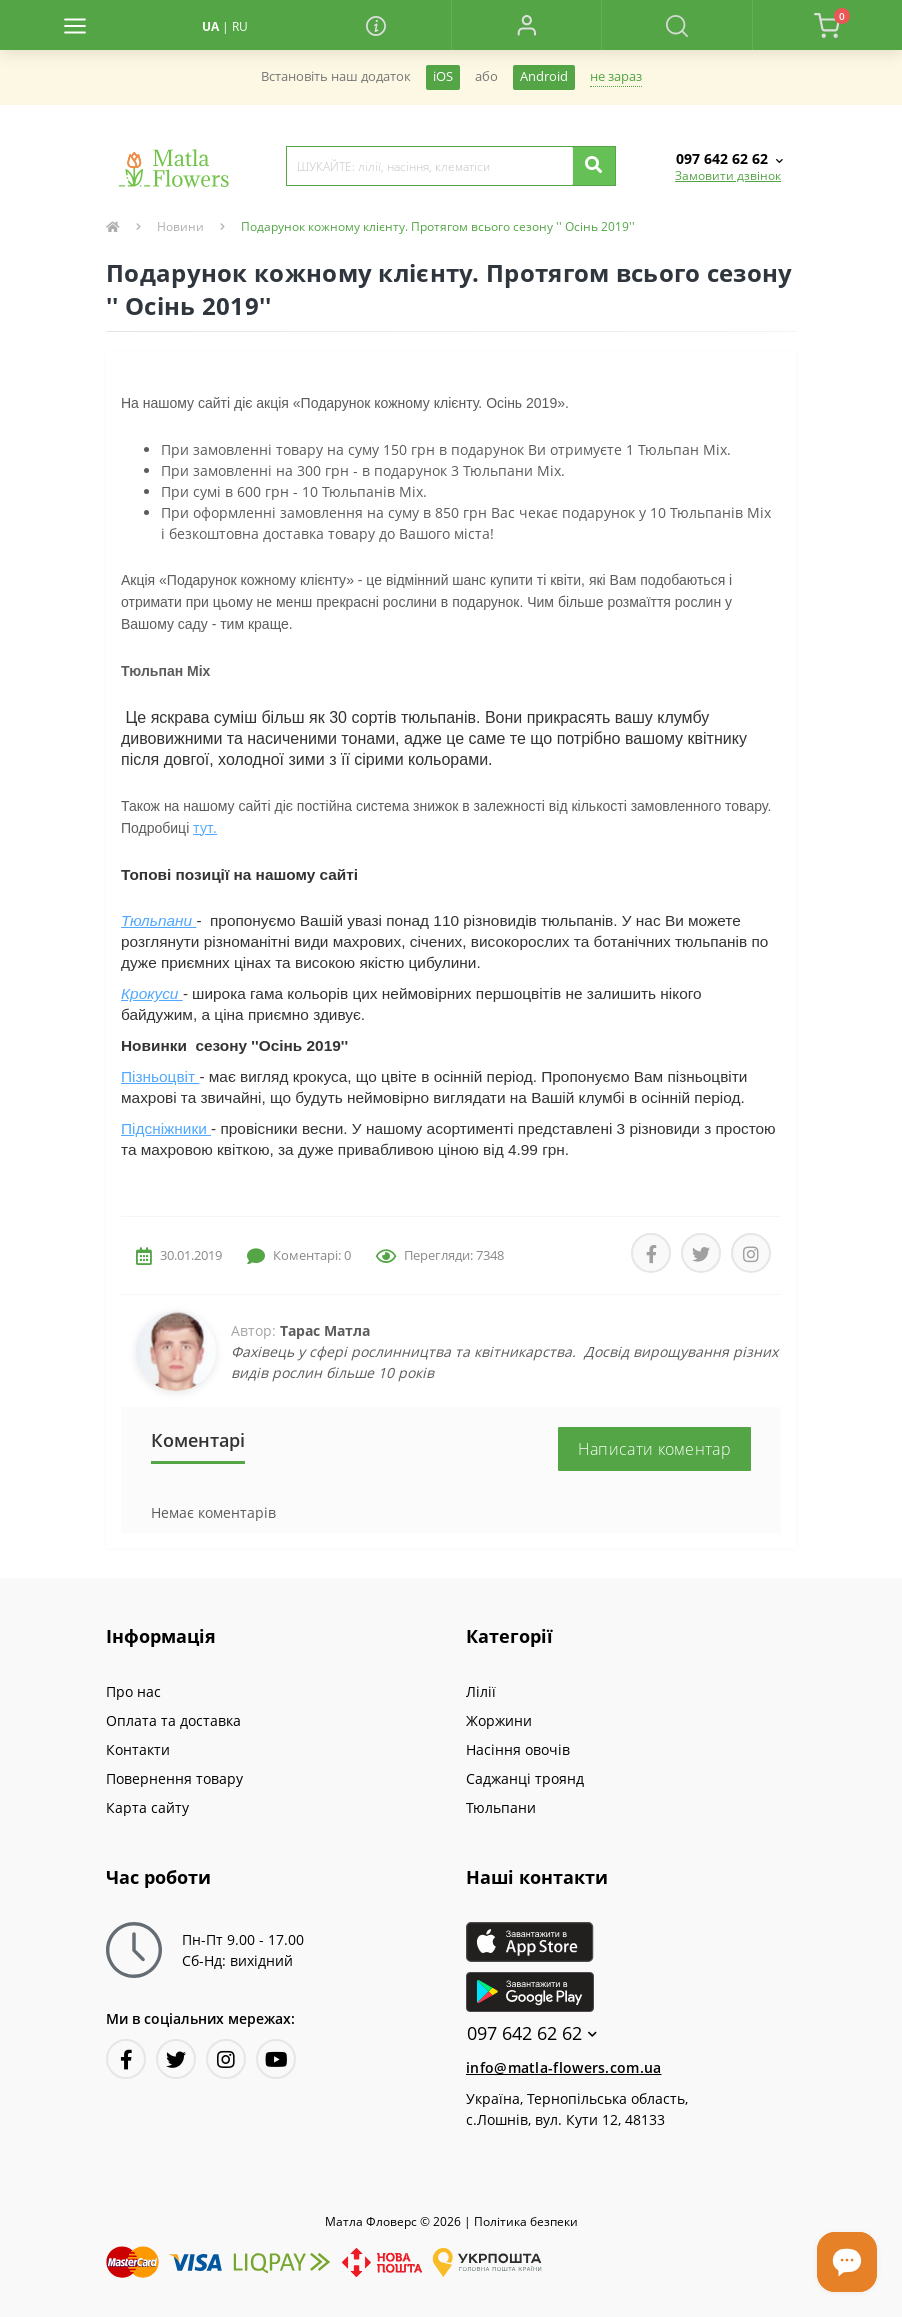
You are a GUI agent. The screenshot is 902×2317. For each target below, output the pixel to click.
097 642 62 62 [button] (532, 2033)
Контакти (138, 1749)
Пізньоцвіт (160, 1076)
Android (544, 76)
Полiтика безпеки (526, 2221)
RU (240, 26)
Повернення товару (174, 1778)
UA (210, 26)
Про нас (133, 1691)
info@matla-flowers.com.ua (564, 2067)
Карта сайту (147, 1807)
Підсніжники (166, 1128)
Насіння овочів (518, 1749)
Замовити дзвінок (728, 175)
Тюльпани (158, 920)
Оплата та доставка (173, 1720)
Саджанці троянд (525, 1778)
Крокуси (152, 993)
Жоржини (499, 1720)
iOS (443, 76)
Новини (180, 226)
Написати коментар (654, 1449)
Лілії (481, 1691)
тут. (205, 827)
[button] (526, 25)
